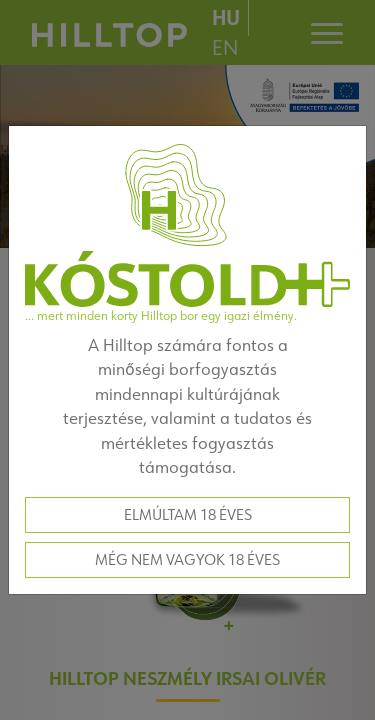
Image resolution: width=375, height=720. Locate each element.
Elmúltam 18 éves (188, 514)
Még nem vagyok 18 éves (187, 559)
